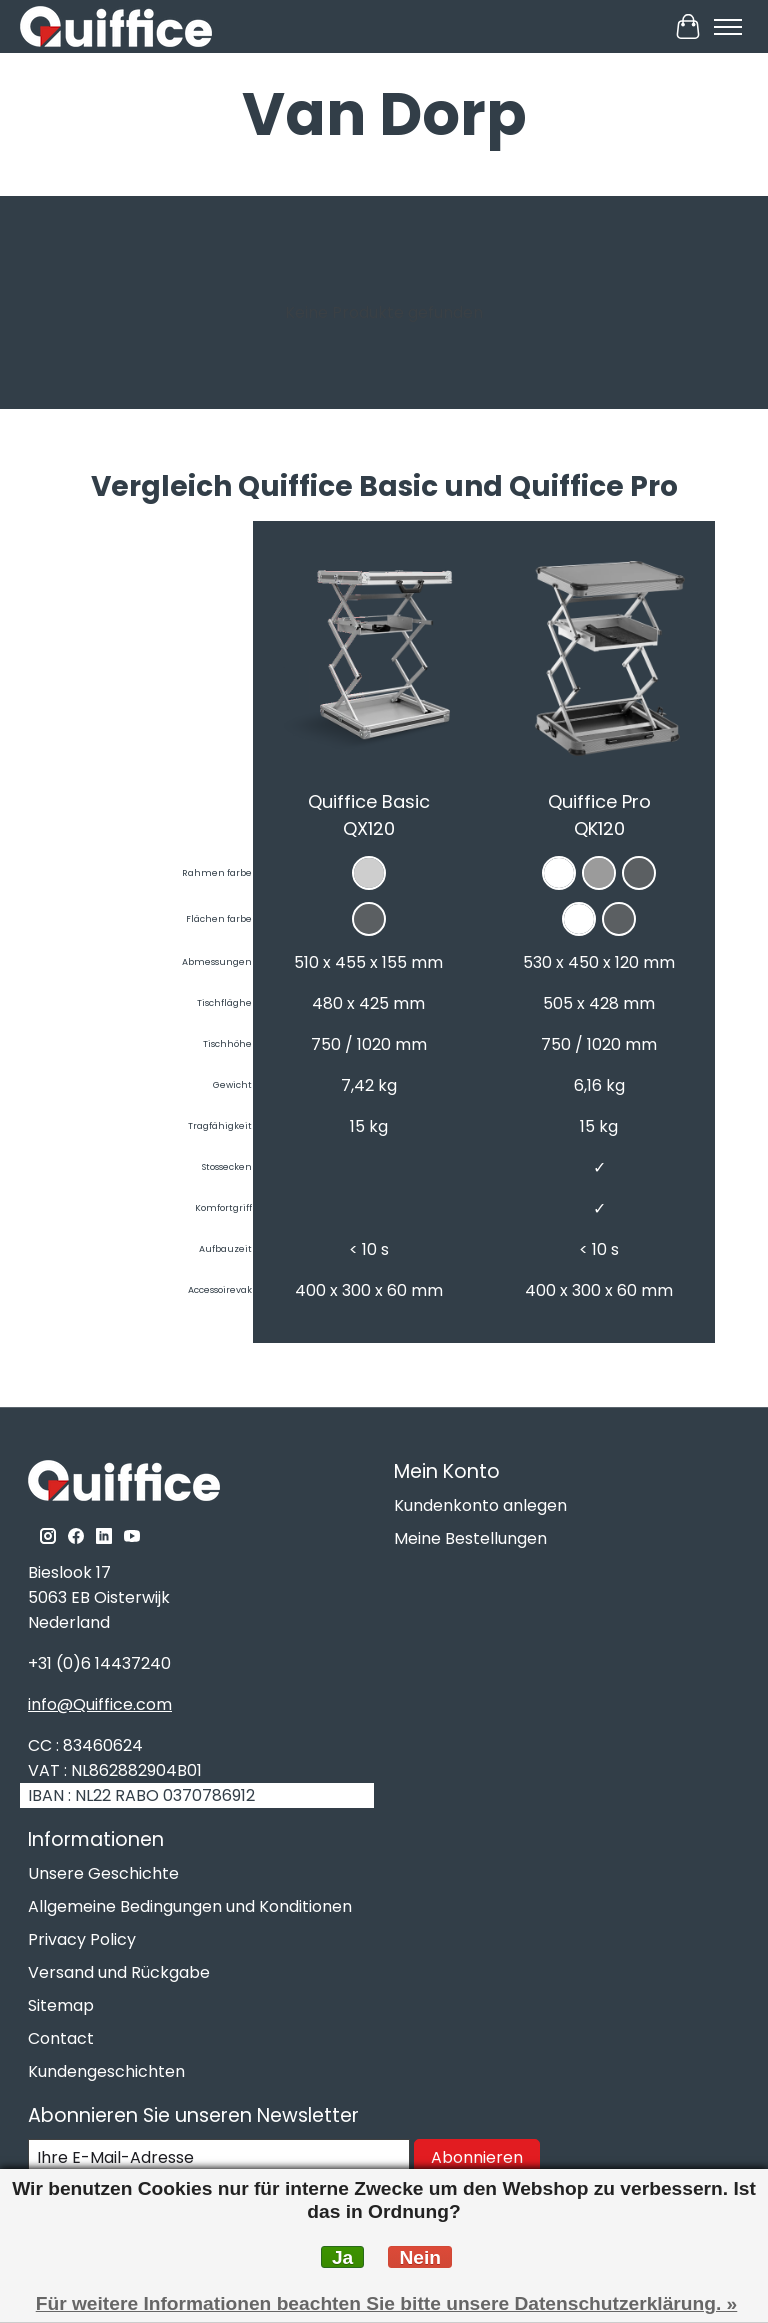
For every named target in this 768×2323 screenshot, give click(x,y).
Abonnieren (477, 2157)
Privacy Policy (82, 1939)
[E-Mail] (219, 2157)
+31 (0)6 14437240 (99, 1663)
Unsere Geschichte (103, 1873)
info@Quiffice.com (100, 1704)
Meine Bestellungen (470, 1538)
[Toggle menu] (728, 27)
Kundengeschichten (106, 2071)
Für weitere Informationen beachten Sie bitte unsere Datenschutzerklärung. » (387, 2303)
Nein (420, 2257)
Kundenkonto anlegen (480, 1505)
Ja (342, 2257)
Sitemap (61, 2005)
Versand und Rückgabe (119, 1972)
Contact (61, 2038)
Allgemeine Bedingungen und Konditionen (190, 1906)
